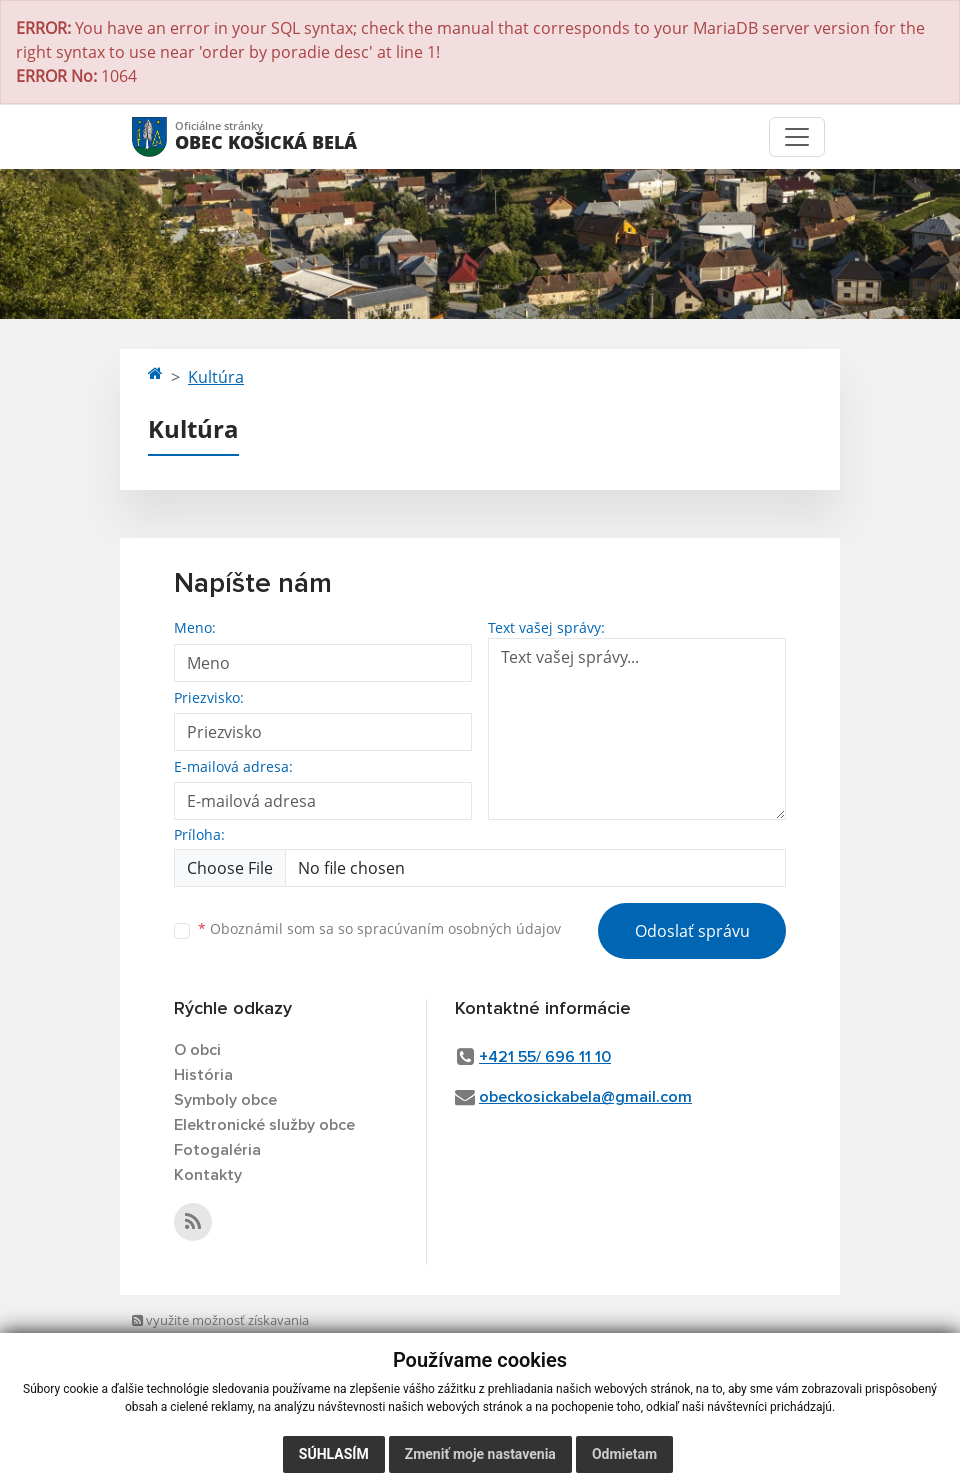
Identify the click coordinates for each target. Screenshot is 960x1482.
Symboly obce (225, 1100)
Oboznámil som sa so (379, 928)
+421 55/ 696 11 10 (545, 1057)
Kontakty (208, 1175)
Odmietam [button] (624, 1454)
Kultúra (216, 377)
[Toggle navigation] (797, 137)
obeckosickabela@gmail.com (585, 1097)
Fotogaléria (217, 1150)
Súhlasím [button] (334, 1454)
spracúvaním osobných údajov (459, 928)
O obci (197, 1050)
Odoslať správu (692, 931)
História (203, 1075)
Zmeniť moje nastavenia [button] (480, 1454)
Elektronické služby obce (264, 1125)
